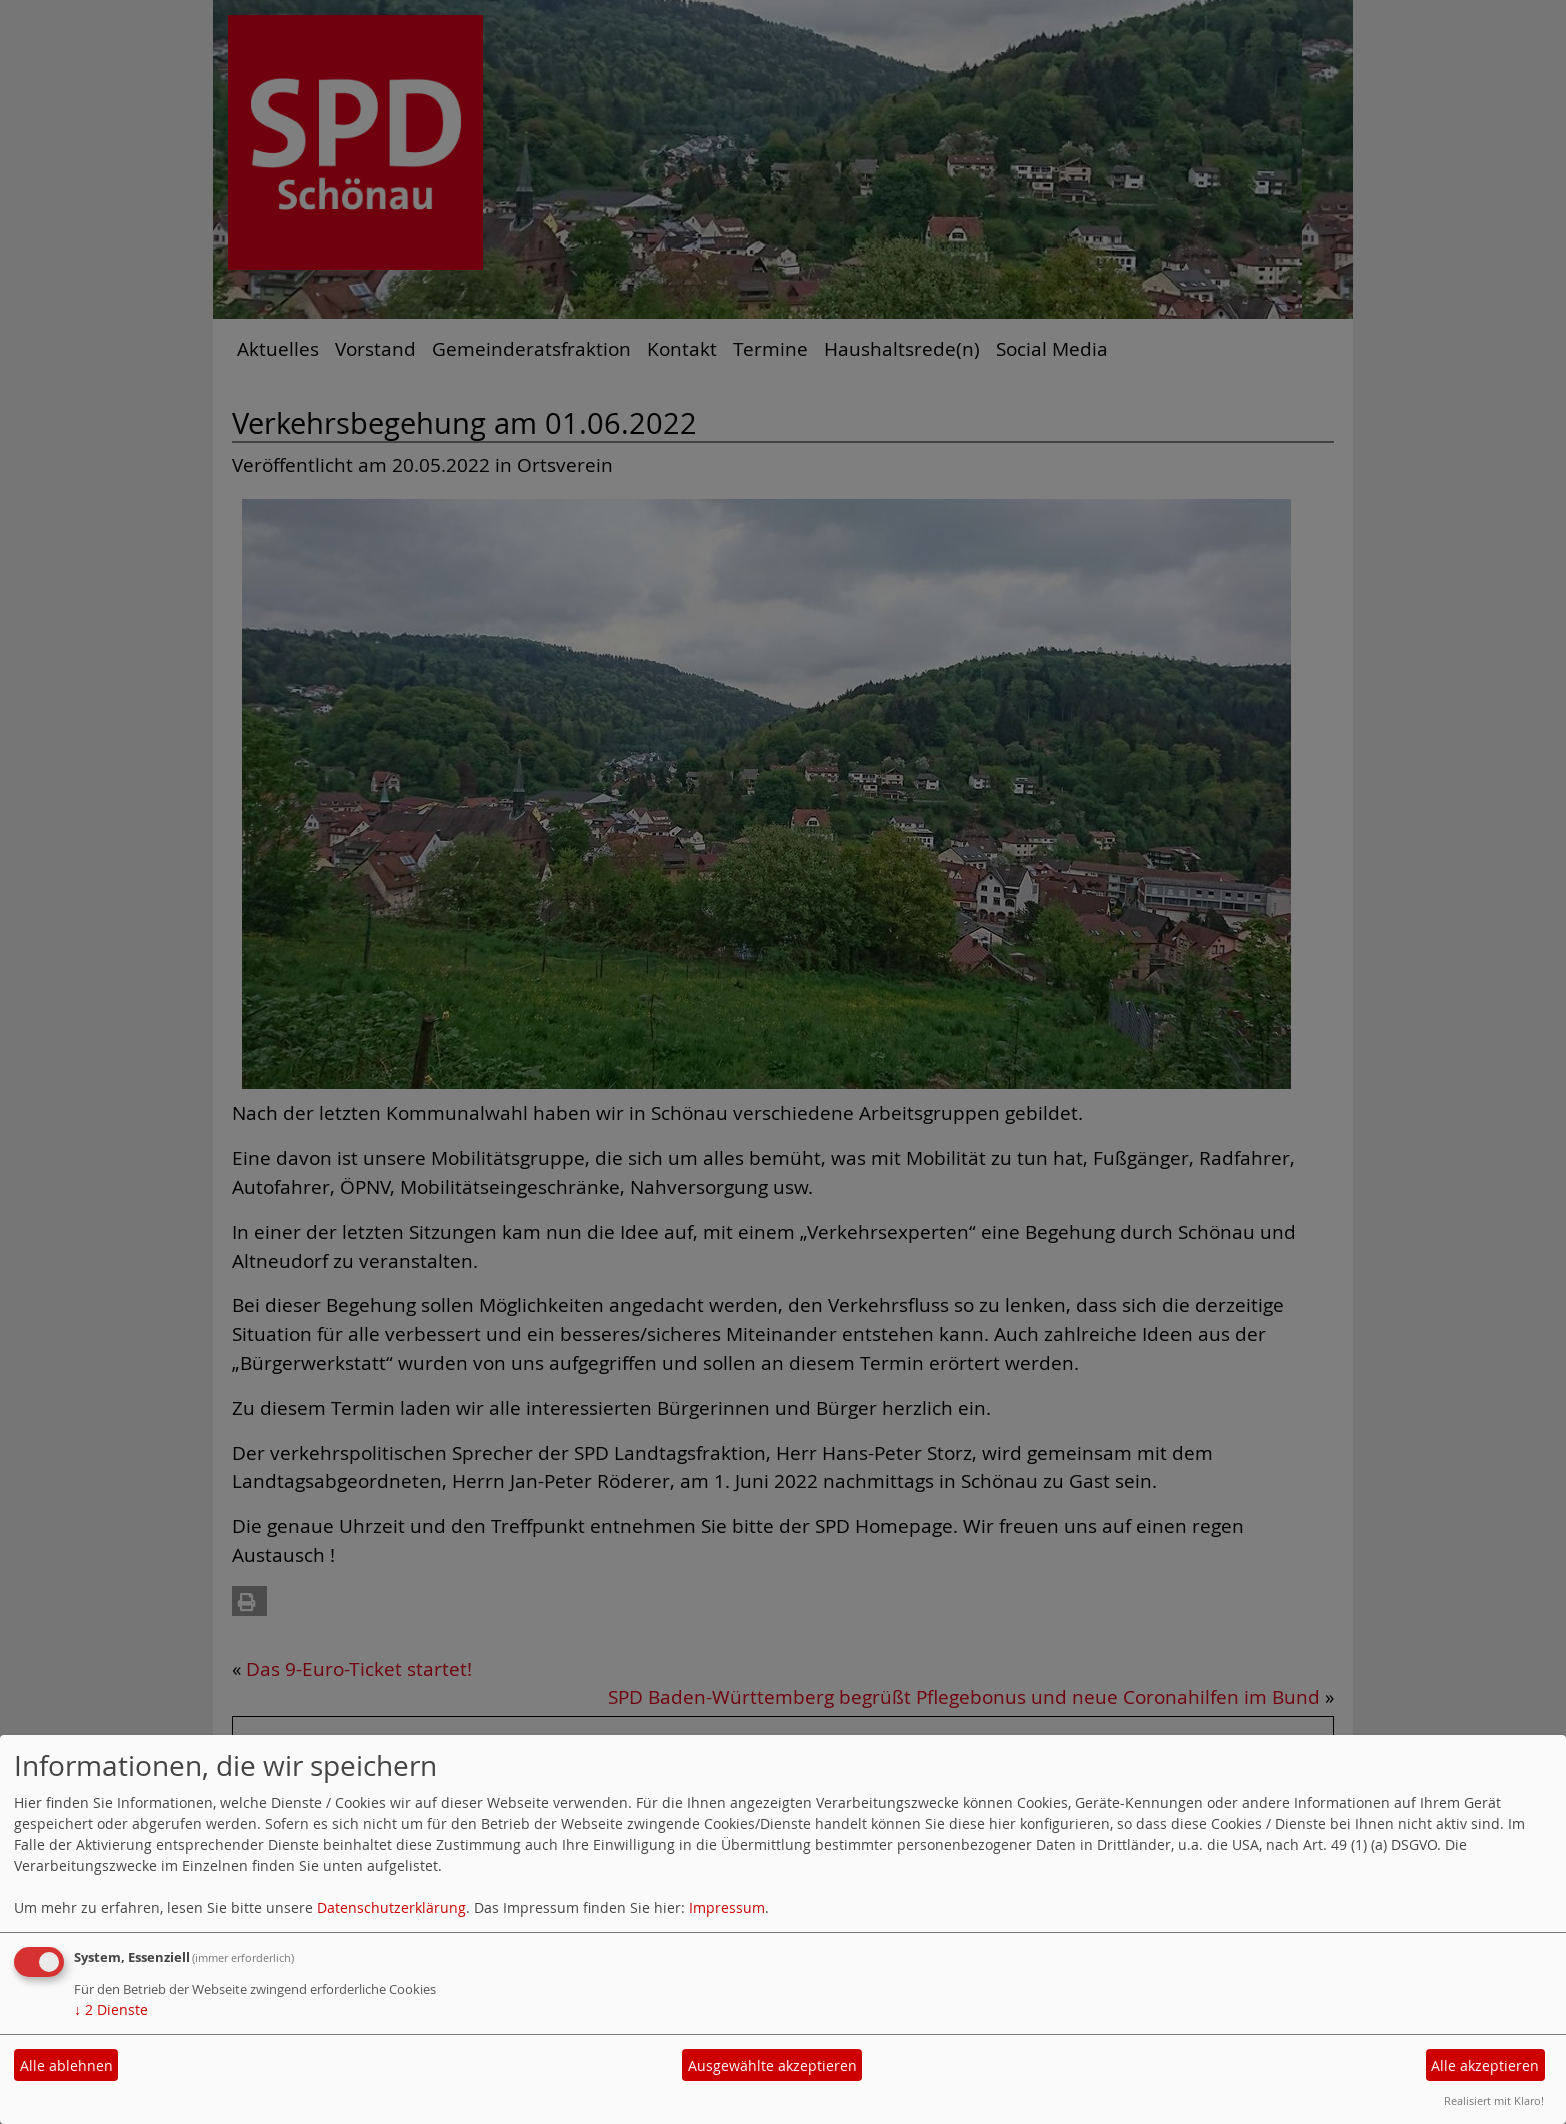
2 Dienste (111, 2009)
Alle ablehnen (66, 2065)
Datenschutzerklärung (391, 1907)
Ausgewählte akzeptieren (772, 2065)
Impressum (727, 1907)
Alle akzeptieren (1485, 2065)
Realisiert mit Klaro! (1494, 2100)
